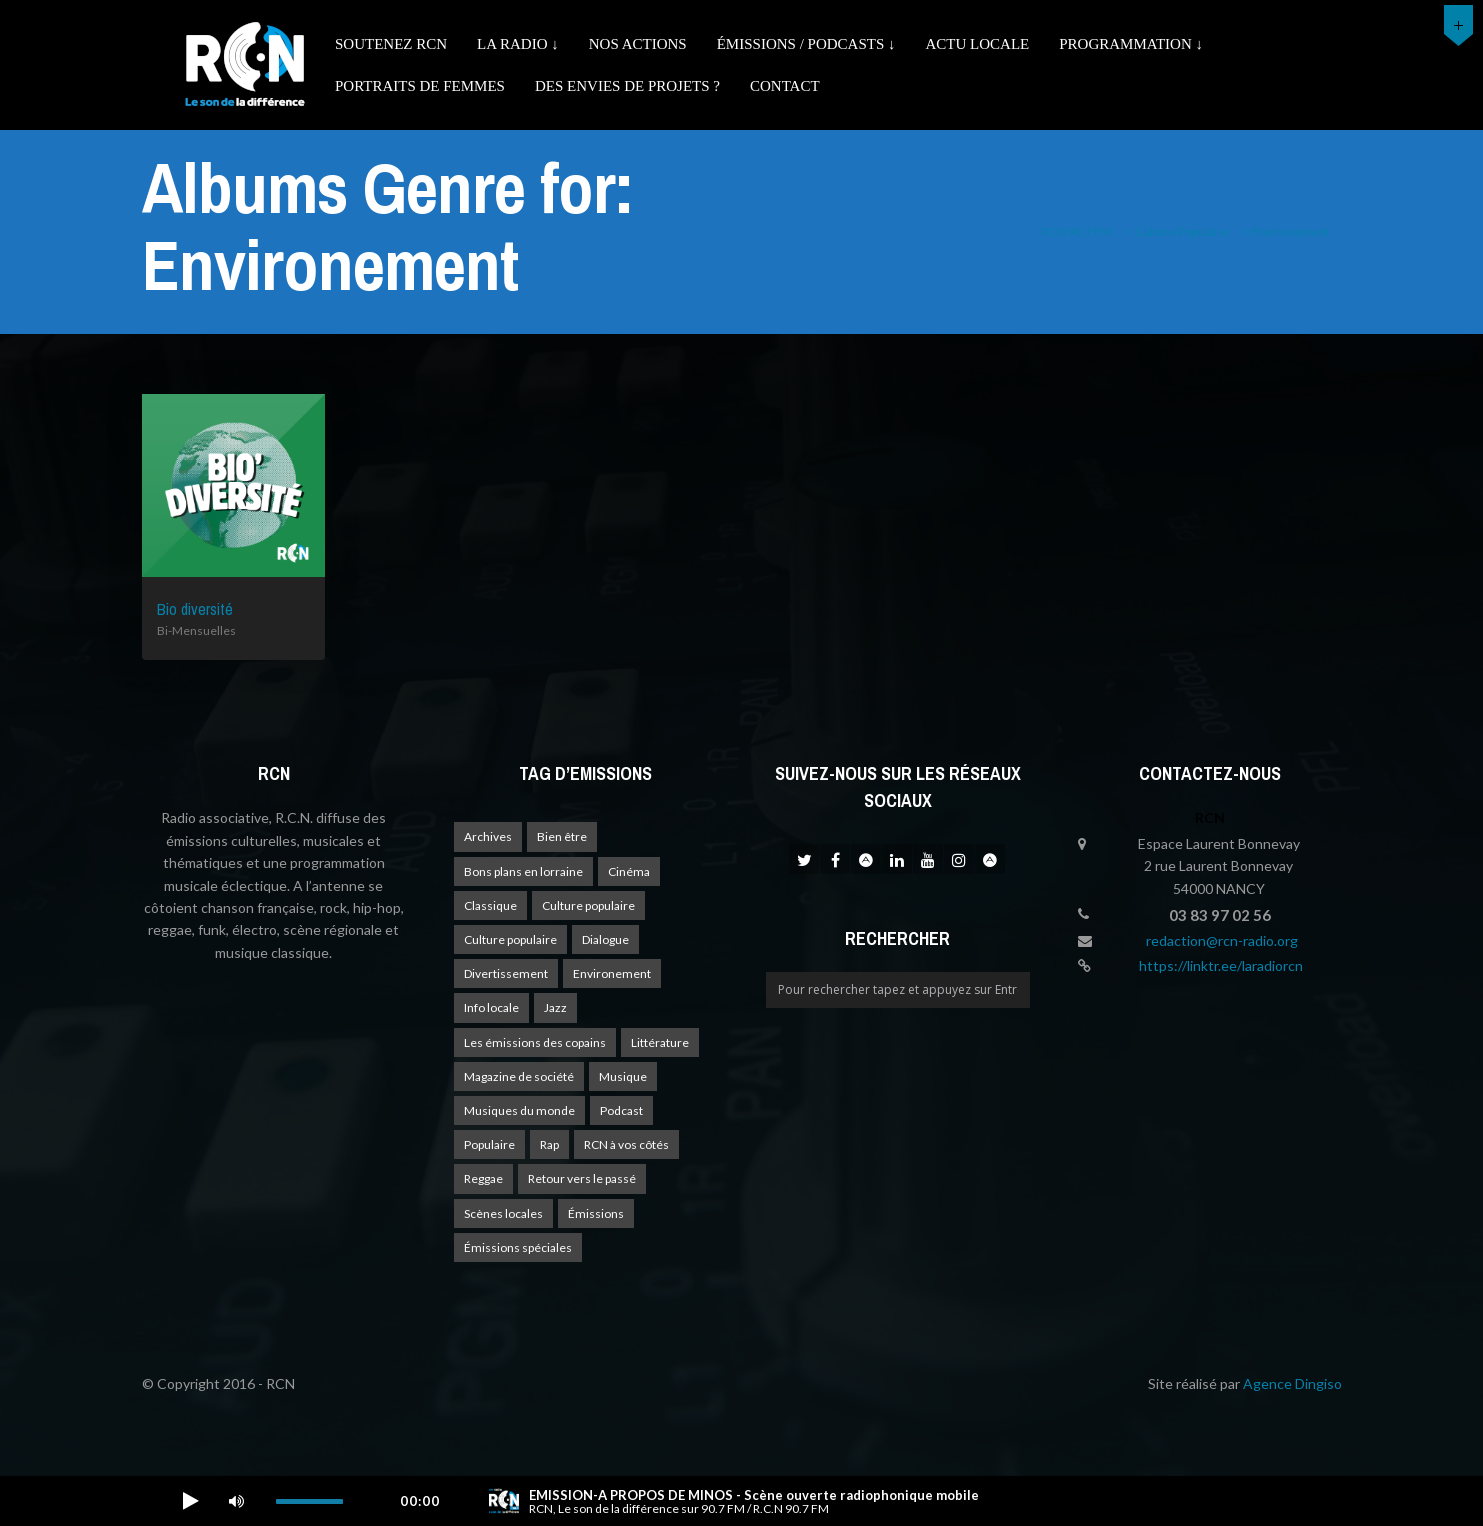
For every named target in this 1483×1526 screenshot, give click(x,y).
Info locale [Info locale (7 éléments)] (491, 1007)
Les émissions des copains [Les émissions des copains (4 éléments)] (535, 1042)
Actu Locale (978, 44)
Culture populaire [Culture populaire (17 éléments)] (588, 905)
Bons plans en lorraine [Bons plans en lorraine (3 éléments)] (523, 871)
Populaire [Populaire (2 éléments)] (489, 1144)
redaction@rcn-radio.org (1222, 940)
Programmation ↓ (1131, 44)
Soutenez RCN (391, 44)
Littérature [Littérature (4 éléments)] (660, 1042)
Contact (785, 86)
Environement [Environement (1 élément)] (612, 973)
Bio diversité (195, 609)
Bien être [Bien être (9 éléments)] (562, 836)
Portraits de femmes (420, 86)
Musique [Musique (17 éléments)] (623, 1076)
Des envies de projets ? (627, 86)
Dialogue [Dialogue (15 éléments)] (605, 939)
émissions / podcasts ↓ (806, 44)
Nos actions (638, 44)
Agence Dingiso (1292, 1383)
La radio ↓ (518, 44)
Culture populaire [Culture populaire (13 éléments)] (510, 939)
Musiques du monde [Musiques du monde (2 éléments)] (519, 1110)
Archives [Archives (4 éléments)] (488, 836)
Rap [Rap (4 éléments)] (549, 1144)
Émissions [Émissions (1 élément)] (596, 1213)
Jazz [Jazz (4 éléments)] (555, 1007)
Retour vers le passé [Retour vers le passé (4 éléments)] (582, 1178)
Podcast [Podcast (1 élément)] (621, 1110)
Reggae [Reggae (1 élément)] (483, 1178)
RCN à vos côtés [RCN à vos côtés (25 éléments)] (626, 1144)
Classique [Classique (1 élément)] (490, 905)
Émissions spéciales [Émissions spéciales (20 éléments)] (518, 1247)
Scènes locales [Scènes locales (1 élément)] (503, 1213)
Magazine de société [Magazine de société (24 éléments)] (519, 1076)
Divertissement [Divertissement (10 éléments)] (506, 973)
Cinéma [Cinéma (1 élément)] (629, 871)
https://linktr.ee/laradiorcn (1221, 965)
